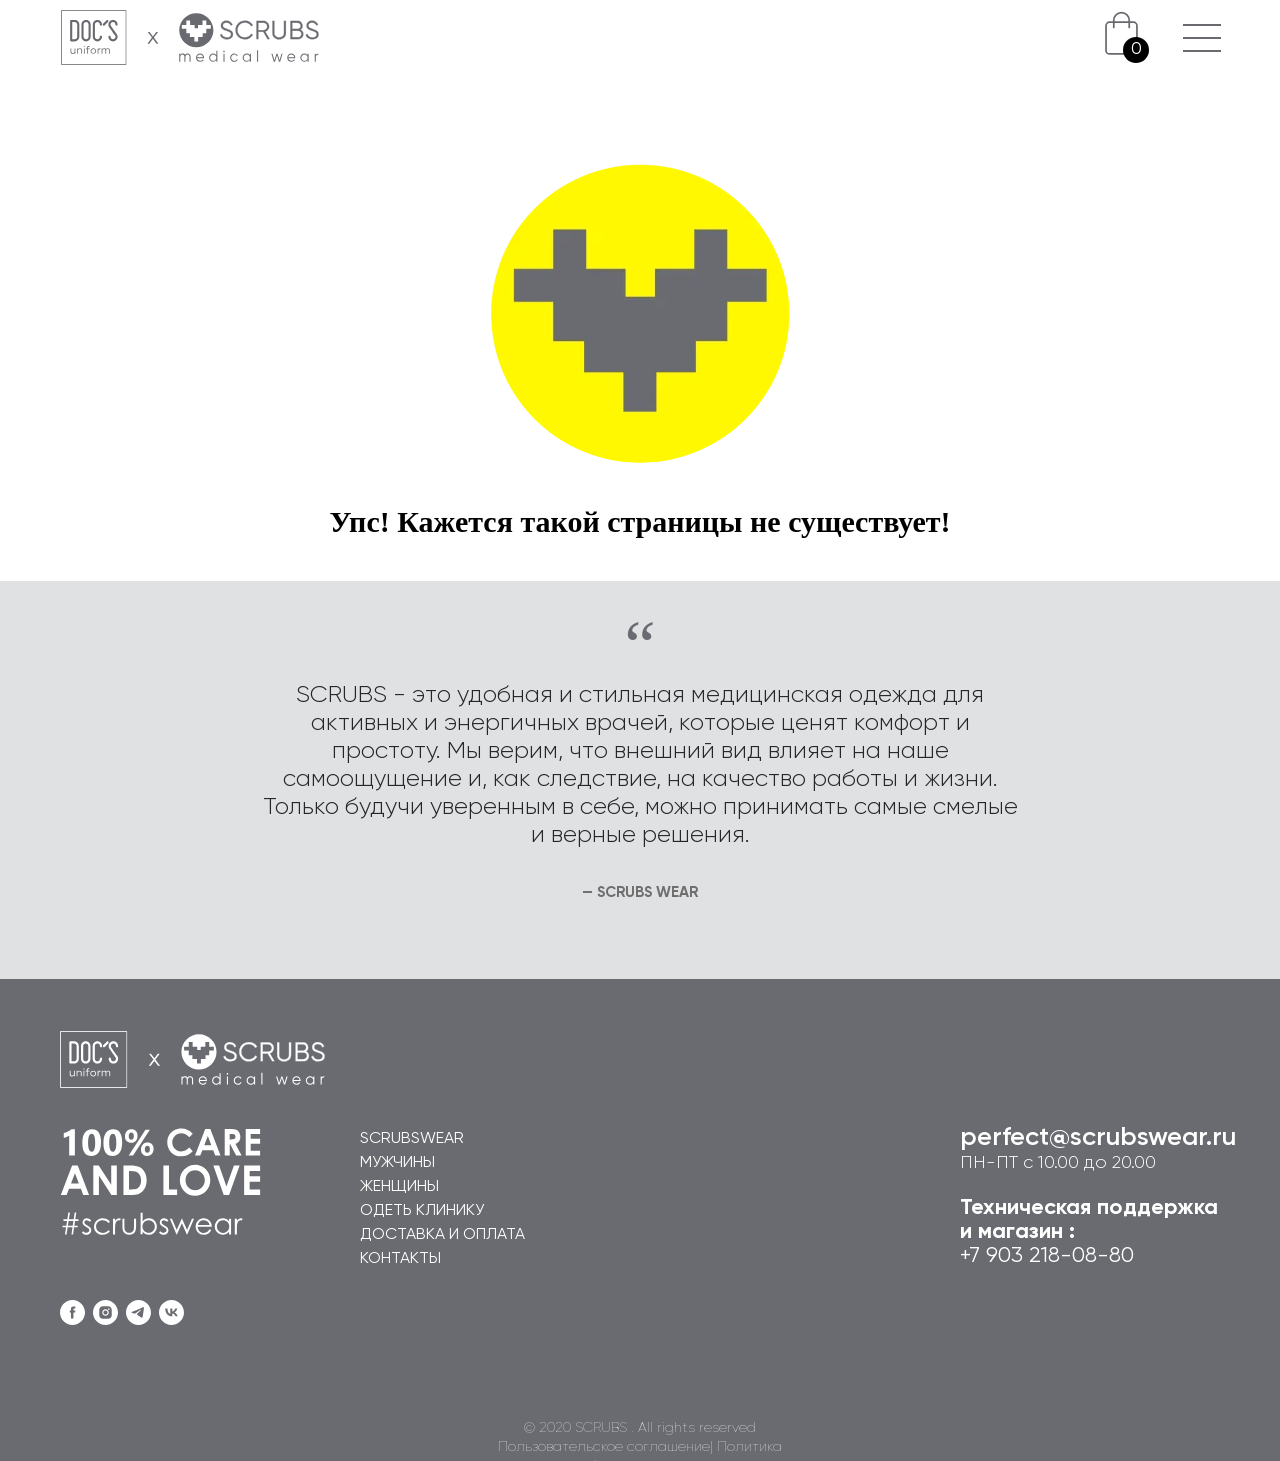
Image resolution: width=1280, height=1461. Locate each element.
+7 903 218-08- (1034, 1256)
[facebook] (72, 1312)
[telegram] (138, 1312)
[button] (1202, 25)
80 (1121, 1256)
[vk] (171, 1312)
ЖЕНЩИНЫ (399, 1187)
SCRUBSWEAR (412, 1139)
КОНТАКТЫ (400, 1259)
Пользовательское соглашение (604, 1447)
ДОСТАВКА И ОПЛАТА (442, 1235)
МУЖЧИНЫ (397, 1163)
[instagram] (105, 1312)
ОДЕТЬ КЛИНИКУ (422, 1211)
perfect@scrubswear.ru (1098, 1138)
